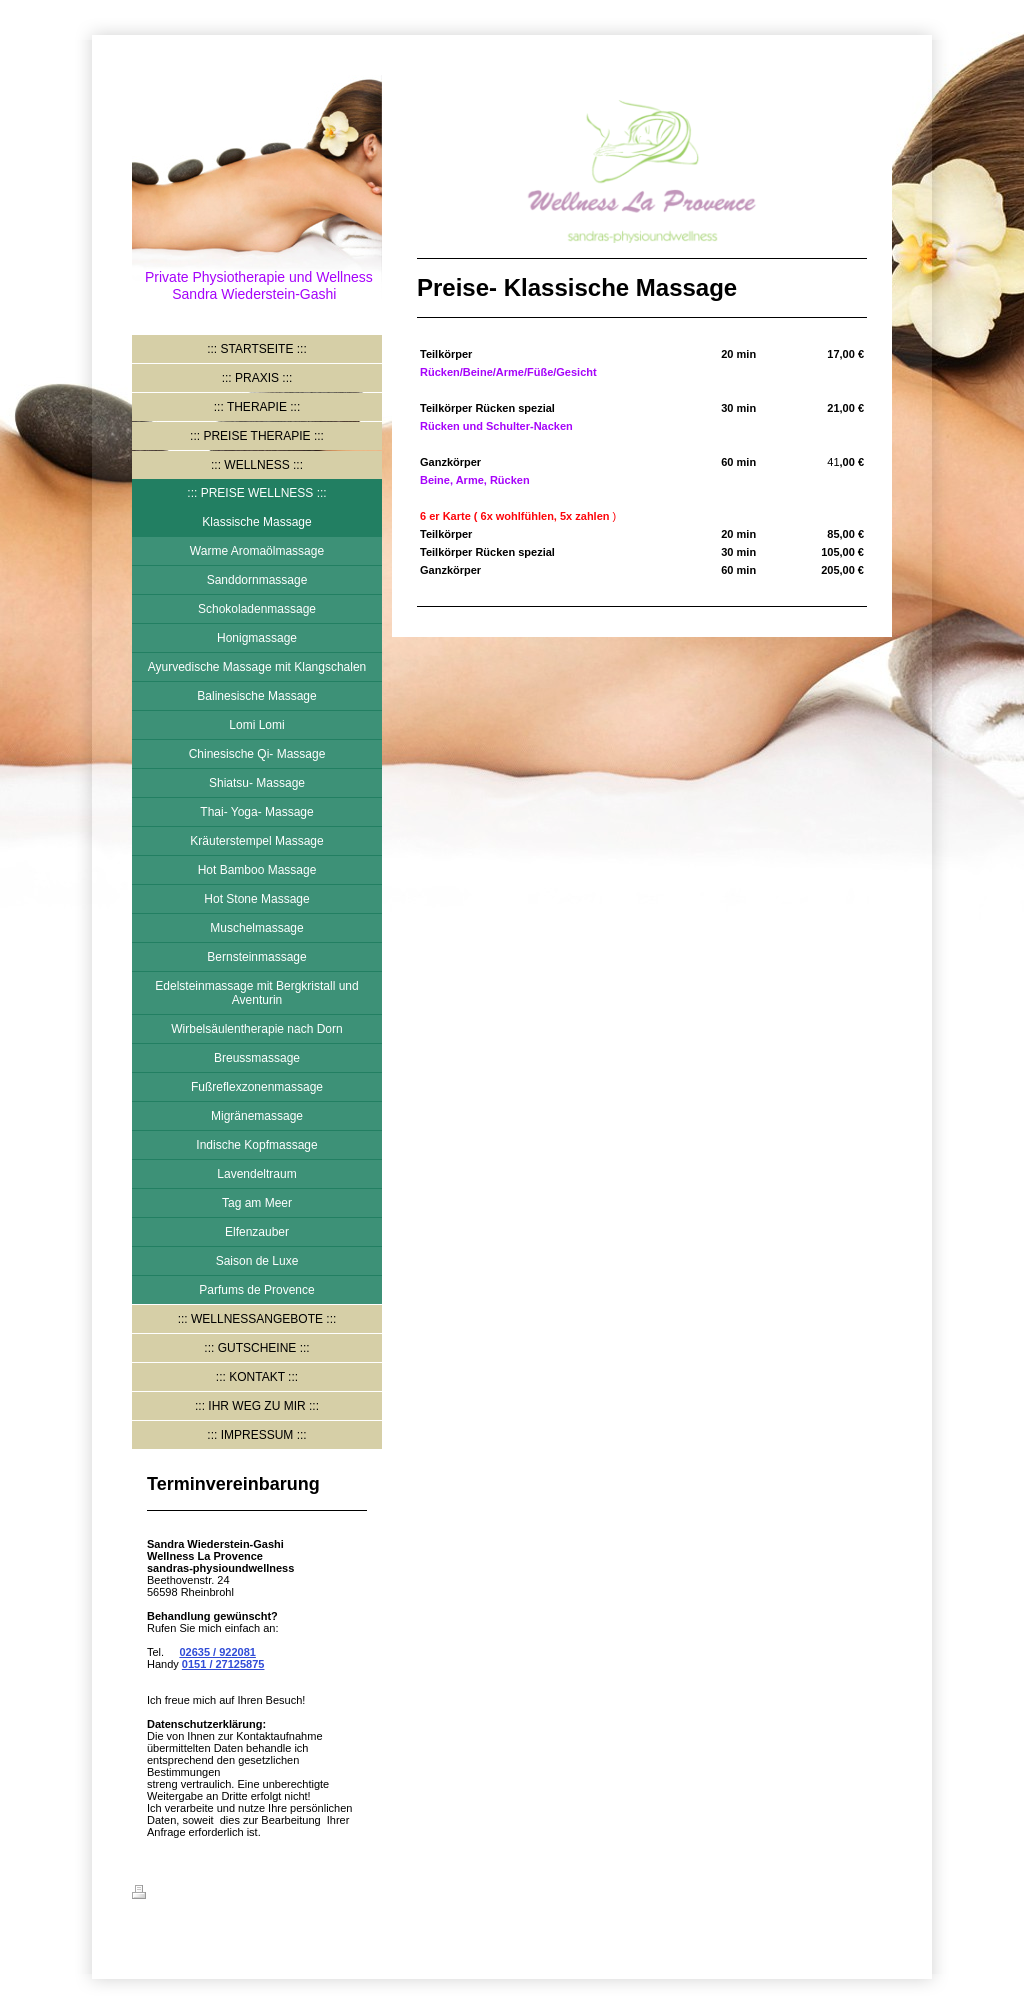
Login (877, 1892)
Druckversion (179, 1895)
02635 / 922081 (217, 1652)
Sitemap (253, 1895)
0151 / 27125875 (223, 1664)
